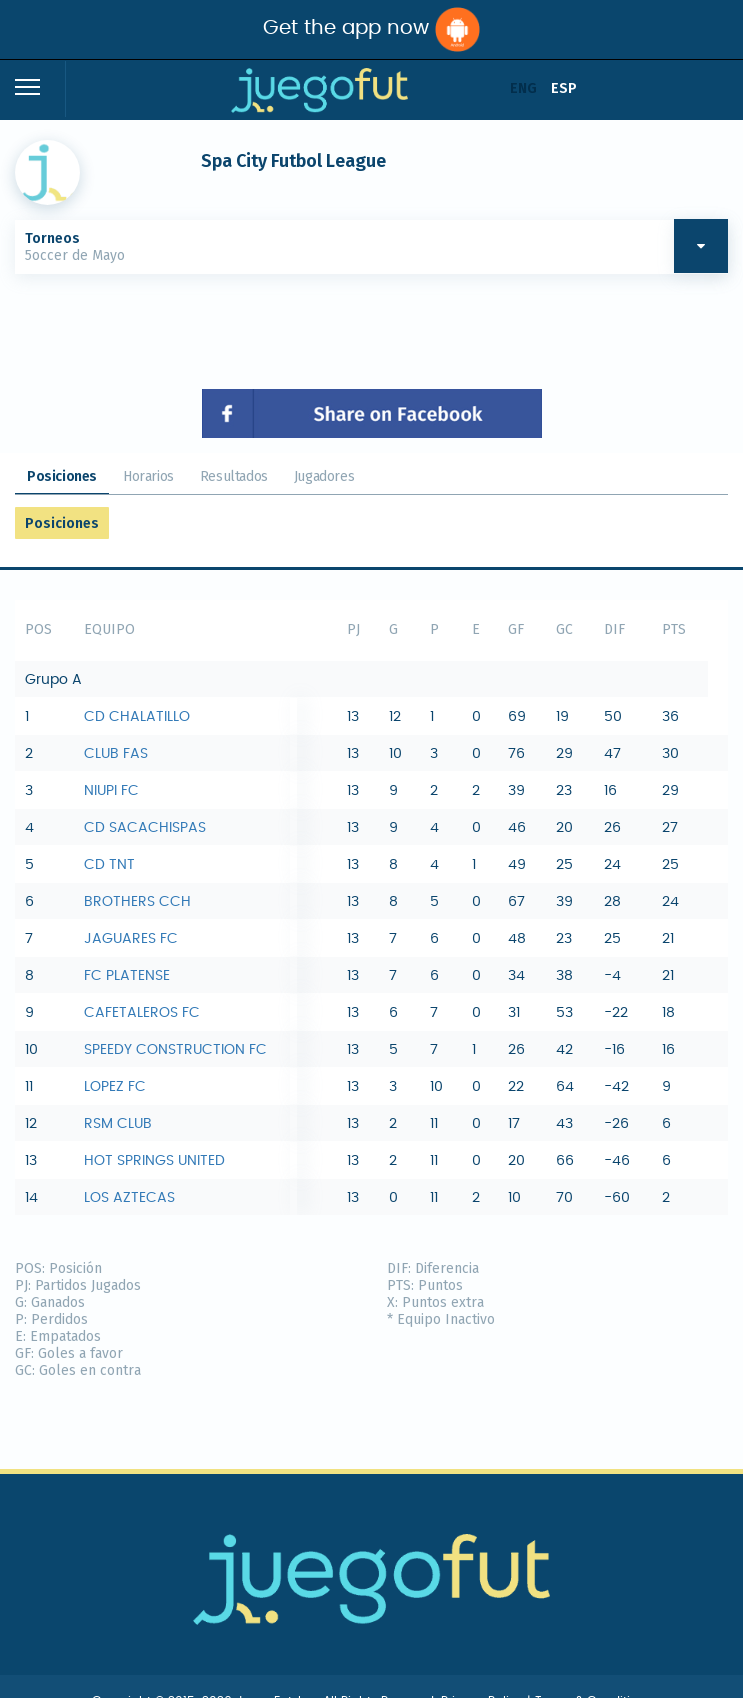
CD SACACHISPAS (145, 828)
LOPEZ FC (115, 1087)
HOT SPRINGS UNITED (154, 1161)
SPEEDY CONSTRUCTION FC (175, 1050)
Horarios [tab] (148, 476)
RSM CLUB (118, 1124)
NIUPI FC (111, 791)
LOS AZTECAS (129, 1198)
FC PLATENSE (127, 976)
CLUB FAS (116, 754)
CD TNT (109, 865)
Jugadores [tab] (324, 476)
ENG (523, 88)
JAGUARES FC (131, 939)
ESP (564, 88)
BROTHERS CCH (137, 902)
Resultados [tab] (234, 476)
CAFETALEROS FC (142, 1013)
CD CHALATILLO (137, 717)
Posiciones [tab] (62, 476)
